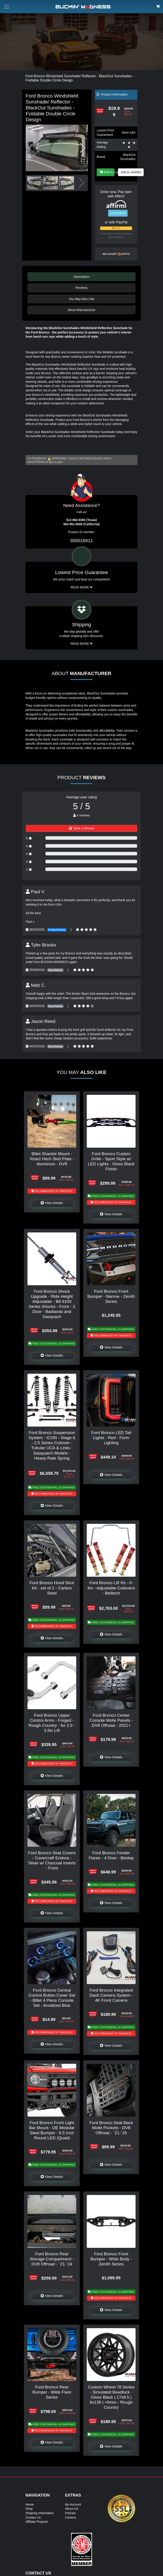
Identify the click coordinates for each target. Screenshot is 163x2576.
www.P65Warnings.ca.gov (45, 462)
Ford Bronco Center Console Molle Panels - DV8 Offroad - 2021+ (111, 1720)
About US (71, 2508)
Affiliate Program (36, 2521)
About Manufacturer (81, 310)
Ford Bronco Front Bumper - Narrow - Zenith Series (111, 1296)
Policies (70, 2513)
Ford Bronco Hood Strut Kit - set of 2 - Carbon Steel (52, 1587)
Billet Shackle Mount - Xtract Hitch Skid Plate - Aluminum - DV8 (52, 1158)
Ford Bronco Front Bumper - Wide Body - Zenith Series (111, 2259)
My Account (73, 2504)
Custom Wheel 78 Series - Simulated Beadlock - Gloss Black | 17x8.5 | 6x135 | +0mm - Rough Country (111, 2397)
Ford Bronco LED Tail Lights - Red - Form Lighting (111, 1437)
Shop (29, 2508)
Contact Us (33, 2517)
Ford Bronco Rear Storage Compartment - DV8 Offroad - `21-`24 (52, 2259)
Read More (82, 587)
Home (29, 2504)
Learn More (118, 213)
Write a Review (81, 828)
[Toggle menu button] (6, 6)
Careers (70, 2517)
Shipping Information (39, 2513)
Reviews (81, 287)
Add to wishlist (131, 172)
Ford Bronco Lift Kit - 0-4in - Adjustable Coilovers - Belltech (111, 1587)
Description (81, 276)
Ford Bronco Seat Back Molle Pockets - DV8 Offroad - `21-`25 (111, 2127)
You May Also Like (81, 299)
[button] (83, 148)
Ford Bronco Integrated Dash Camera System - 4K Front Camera (111, 1995)
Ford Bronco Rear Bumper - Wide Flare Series (52, 2392)
